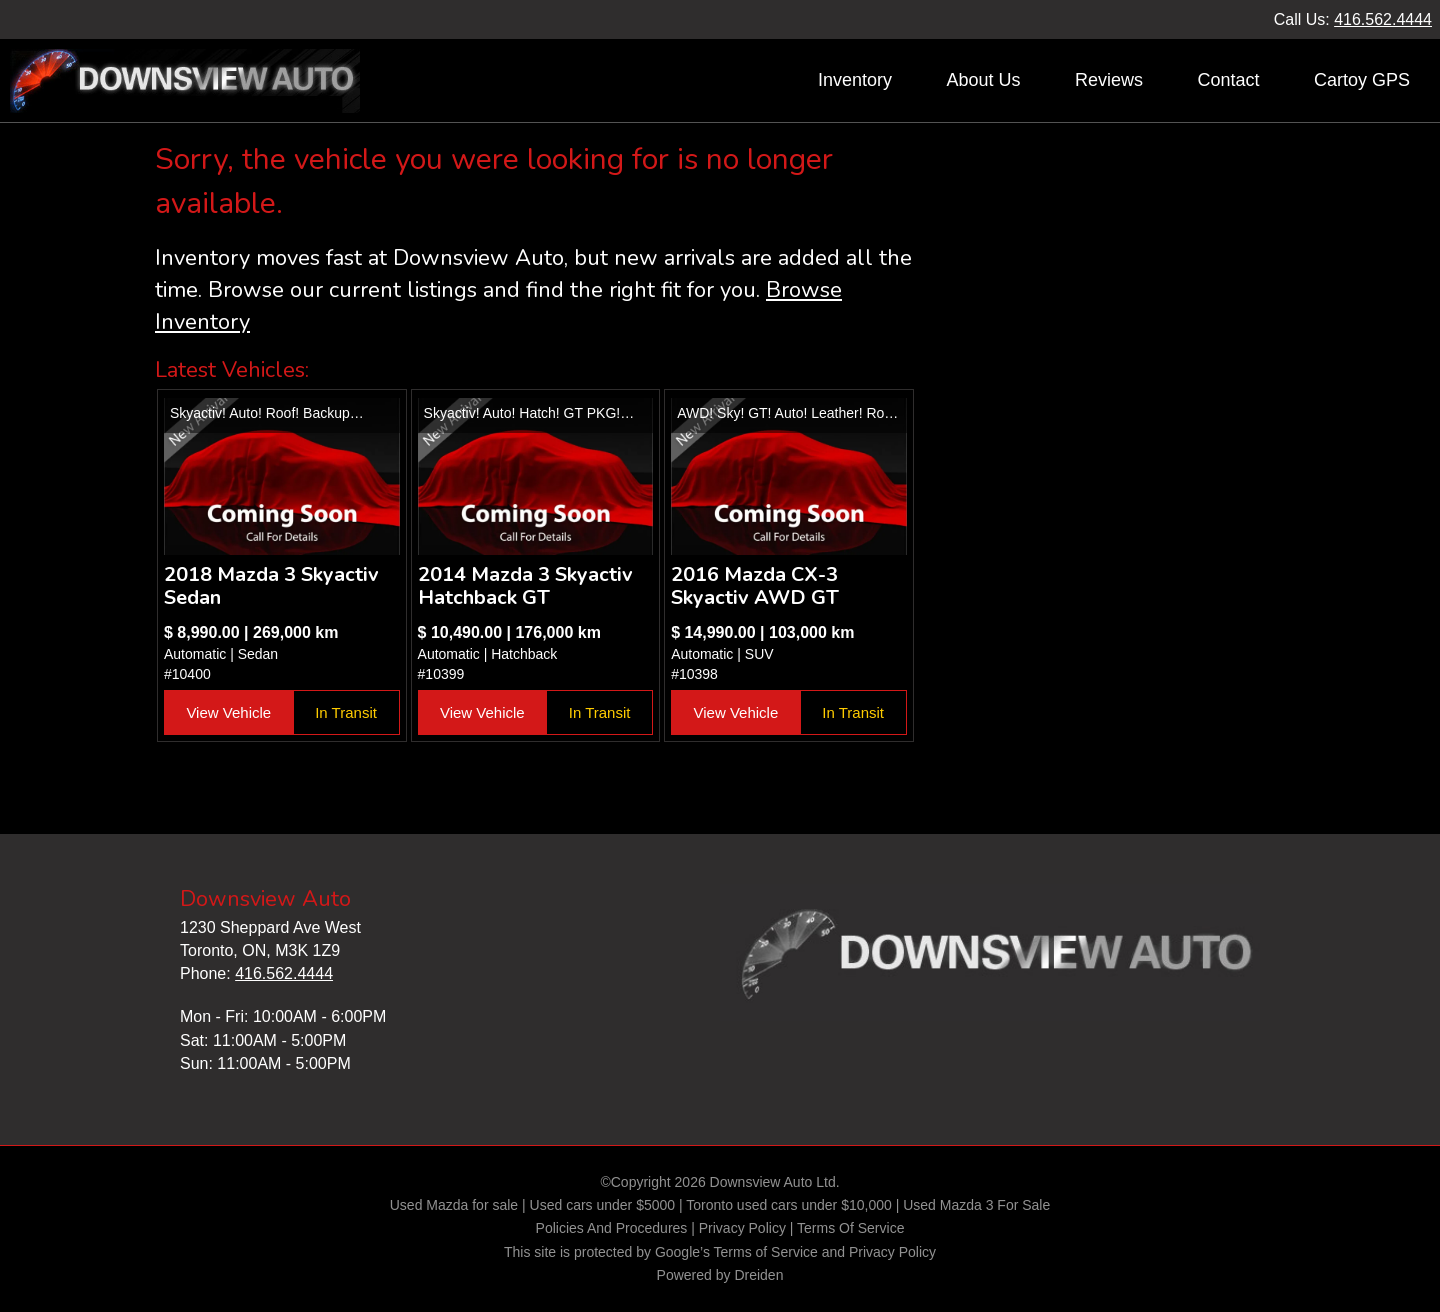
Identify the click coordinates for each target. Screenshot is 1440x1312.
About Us (983, 80)
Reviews (1109, 80)
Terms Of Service (850, 1228)
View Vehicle (228, 712)
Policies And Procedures (614, 1228)
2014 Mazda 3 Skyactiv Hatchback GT (525, 586)
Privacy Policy (742, 1228)
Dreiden (758, 1275)
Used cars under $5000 (603, 1205)
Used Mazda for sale (454, 1205)
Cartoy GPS (1362, 80)
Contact (1228, 80)
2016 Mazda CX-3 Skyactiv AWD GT (755, 586)
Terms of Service (766, 1252)
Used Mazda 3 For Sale (976, 1205)
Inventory (855, 80)
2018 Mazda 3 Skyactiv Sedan (271, 586)
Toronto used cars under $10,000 (788, 1205)
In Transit (346, 712)
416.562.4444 (1383, 19)
